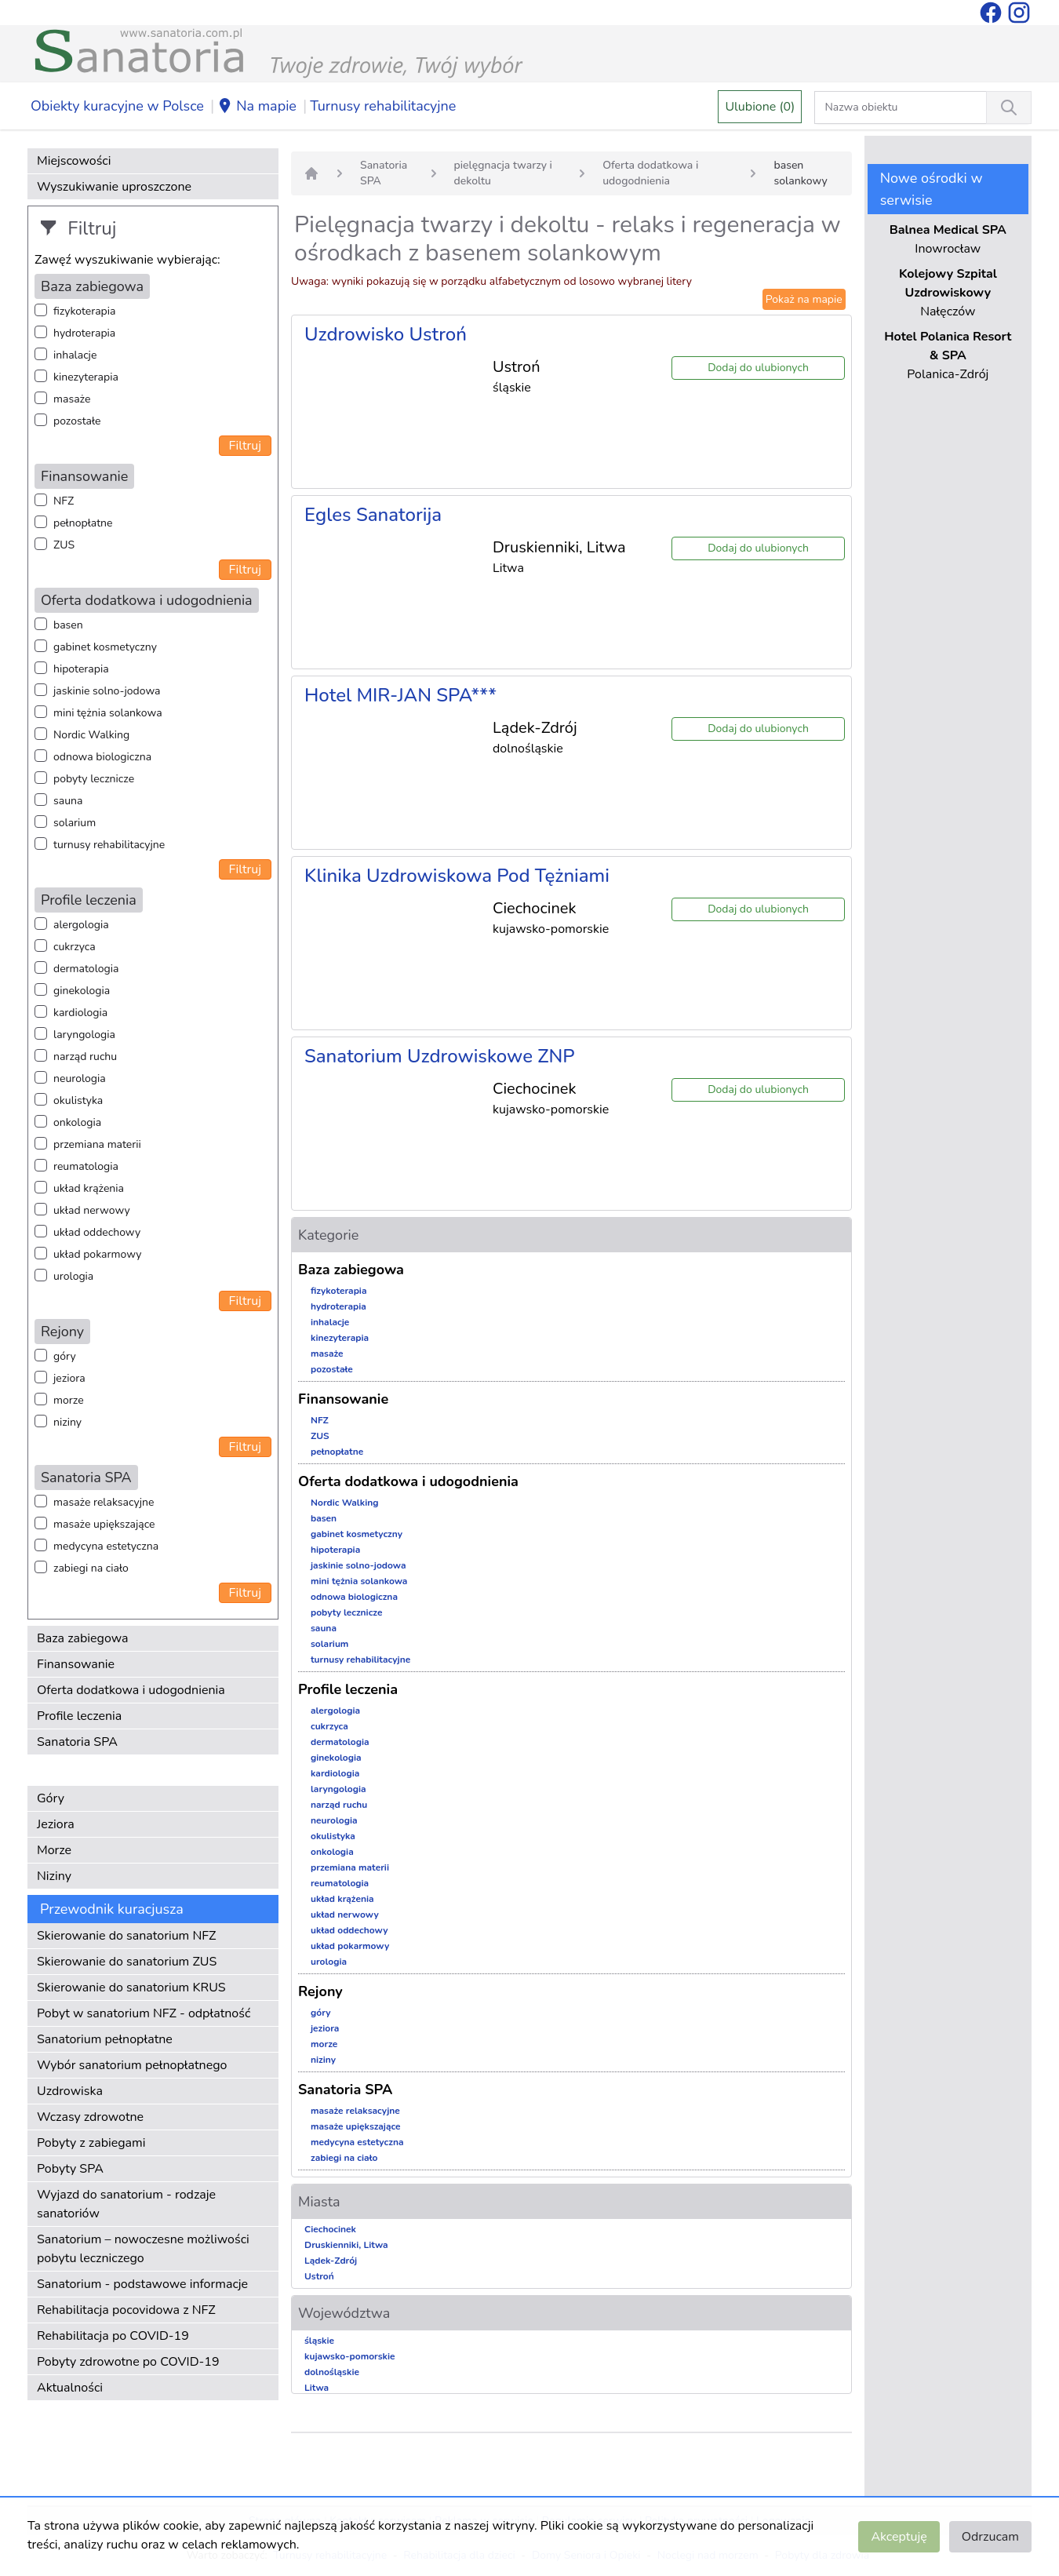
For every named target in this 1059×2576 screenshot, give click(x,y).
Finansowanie (76, 1664)
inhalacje (74, 355)
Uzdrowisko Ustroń (385, 334)
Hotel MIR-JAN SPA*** (400, 695)
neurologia (79, 1078)
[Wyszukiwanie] (1009, 107)
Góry (50, 1798)
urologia (73, 1276)
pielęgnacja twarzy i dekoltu (503, 173)
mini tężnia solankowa (107, 712)
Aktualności (70, 2387)
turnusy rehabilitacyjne (109, 844)
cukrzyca (74, 946)
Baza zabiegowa (83, 1638)
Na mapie (257, 107)
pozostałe (77, 421)
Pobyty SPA (70, 2168)
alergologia (81, 924)
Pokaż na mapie (804, 299)
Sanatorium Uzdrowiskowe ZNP (439, 1056)
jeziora (69, 1378)
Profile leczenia (79, 1716)
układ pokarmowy (97, 1254)
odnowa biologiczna (102, 756)
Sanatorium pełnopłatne (105, 2039)
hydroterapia (84, 333)
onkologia (77, 1122)
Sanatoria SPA (77, 1742)
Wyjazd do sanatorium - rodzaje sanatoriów (126, 2204)
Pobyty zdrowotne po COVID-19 (128, 2361)
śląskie (319, 2340)
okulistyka (78, 1100)
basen (68, 625)
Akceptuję (898, 2536)
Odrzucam (990, 2536)
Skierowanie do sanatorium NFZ (126, 1935)
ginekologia (81, 990)
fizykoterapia (84, 311)
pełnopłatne (83, 523)
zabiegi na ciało (91, 1568)
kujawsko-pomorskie (349, 2356)
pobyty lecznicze (93, 778)
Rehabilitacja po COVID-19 (113, 2336)
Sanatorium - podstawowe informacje (142, 2284)
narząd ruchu (85, 1056)
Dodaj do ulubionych (758, 367)
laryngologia (84, 1034)
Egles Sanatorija (373, 514)
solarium (74, 822)
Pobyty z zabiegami (91, 2143)
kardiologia (80, 1012)
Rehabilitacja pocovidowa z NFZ (126, 2310)
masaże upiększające (104, 1524)
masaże (71, 399)
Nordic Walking (91, 734)
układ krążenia (88, 1188)
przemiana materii (97, 1144)
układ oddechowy (96, 1232)
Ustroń (319, 2276)
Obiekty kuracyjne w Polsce (117, 106)
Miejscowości (74, 160)
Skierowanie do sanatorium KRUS (131, 1987)
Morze (54, 1850)
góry (64, 1356)
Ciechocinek (330, 2229)
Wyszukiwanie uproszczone (114, 186)
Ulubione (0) (760, 106)
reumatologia (85, 1166)
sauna (67, 800)
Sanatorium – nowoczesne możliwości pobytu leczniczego (143, 2249)
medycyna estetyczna (105, 1546)
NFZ (63, 501)
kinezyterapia (85, 377)
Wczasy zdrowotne (90, 2117)
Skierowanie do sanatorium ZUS (127, 1961)
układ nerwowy (91, 1210)
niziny (67, 1422)
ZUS (64, 544)
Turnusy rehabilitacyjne (383, 106)
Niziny (54, 1876)
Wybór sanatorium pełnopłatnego (132, 2065)
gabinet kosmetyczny (105, 646)
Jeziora (56, 1824)
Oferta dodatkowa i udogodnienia (131, 1690)
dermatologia (85, 968)
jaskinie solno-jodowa (107, 690)
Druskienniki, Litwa (346, 2245)
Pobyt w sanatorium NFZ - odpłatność (143, 2013)
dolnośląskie (331, 2372)
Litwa (316, 2387)
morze (68, 1400)
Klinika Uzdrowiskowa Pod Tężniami (457, 875)
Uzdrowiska (70, 2091)
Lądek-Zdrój (330, 2260)
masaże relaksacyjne (103, 1502)
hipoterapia (81, 668)
